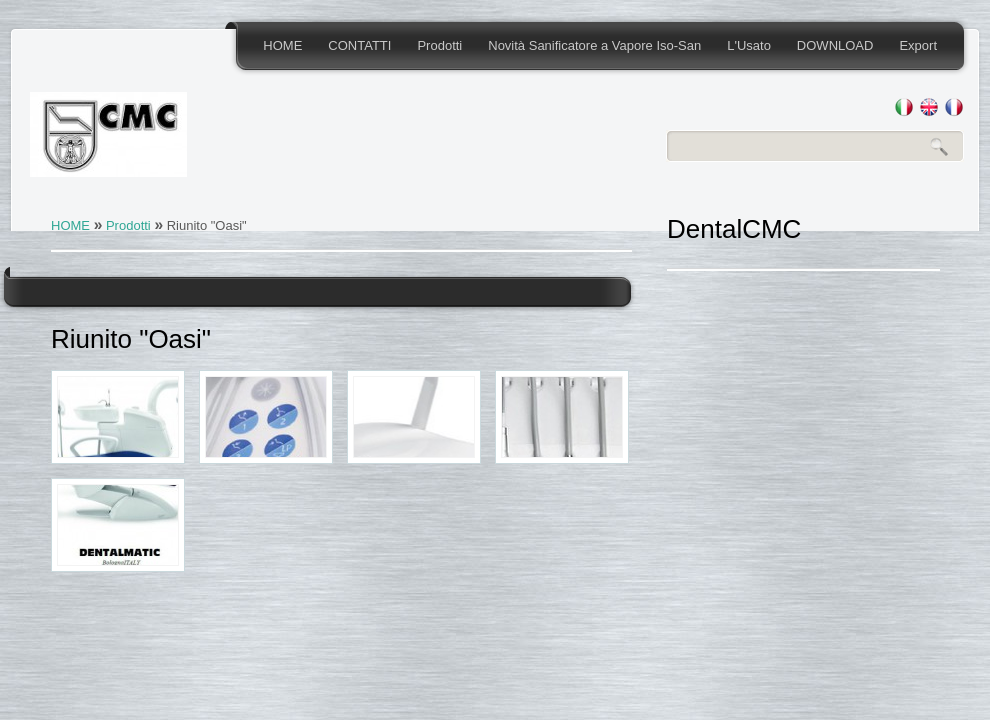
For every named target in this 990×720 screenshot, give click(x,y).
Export (918, 45)
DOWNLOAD (835, 45)
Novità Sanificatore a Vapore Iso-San (594, 45)
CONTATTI (359, 45)
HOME (282, 45)
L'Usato (749, 45)
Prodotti (439, 45)
